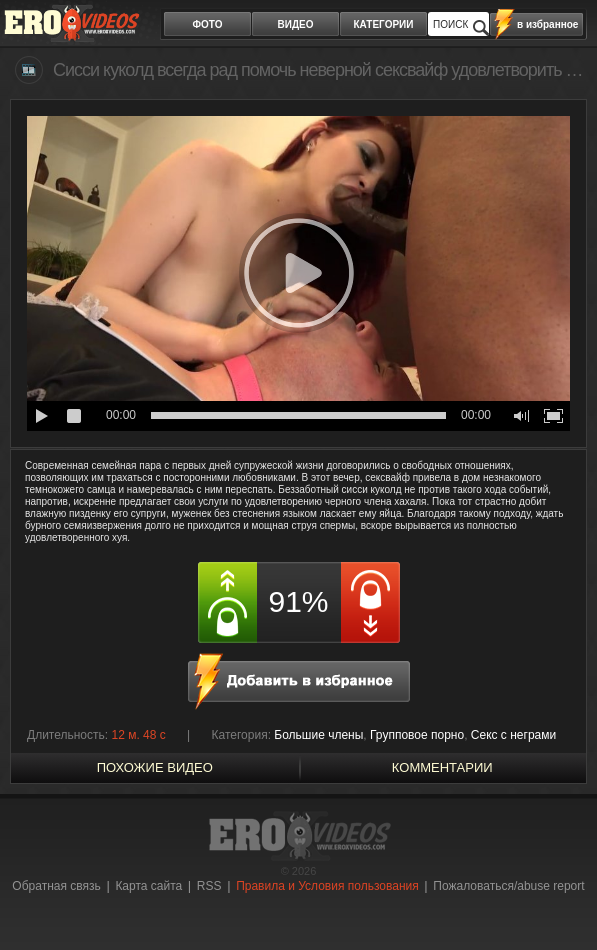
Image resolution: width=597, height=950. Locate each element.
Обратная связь (56, 886)
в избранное (547, 24)
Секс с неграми (513, 735)
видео (296, 24)
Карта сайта (148, 886)
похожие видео (155, 767)
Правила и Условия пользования (327, 886)
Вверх (559, 896)
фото (208, 24)
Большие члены (318, 735)
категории (384, 24)
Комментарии (442, 767)
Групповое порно (417, 735)
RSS (209, 886)
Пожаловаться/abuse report (508, 886)
